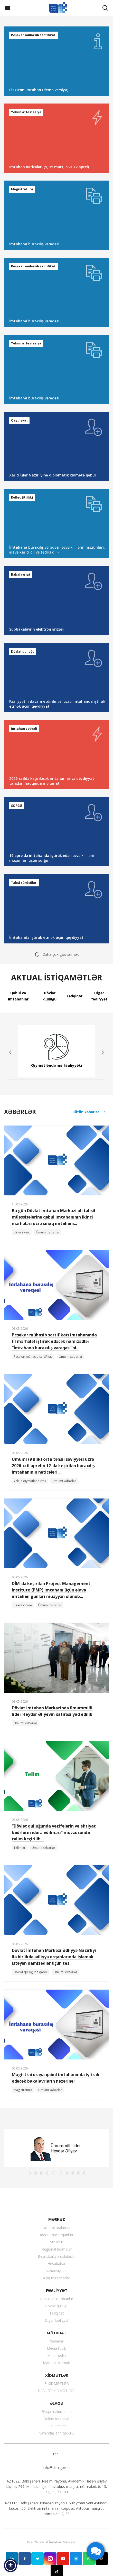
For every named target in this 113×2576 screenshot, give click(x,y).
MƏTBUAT (56, 2332)
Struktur (56, 2242)
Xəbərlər (56, 2341)
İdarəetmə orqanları (56, 2234)
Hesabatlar (56, 2263)
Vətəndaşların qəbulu (56, 2433)
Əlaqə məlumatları (56, 2411)
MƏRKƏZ (56, 2219)
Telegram (76, 2558)
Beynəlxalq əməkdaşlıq (57, 2256)
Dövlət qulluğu (49, 995)
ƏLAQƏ (56, 2403)
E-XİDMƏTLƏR (56, 2383)
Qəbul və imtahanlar (18, 995)
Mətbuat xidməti (56, 2362)
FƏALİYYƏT (56, 2290)
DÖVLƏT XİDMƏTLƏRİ (57, 2390)
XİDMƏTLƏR (56, 2375)
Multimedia (56, 2355)
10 (85, 2173)
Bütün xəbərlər (89, 1112)
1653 (56, 2453)
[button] (10, 2565)
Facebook (24, 2558)
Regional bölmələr (57, 2249)
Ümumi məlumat (57, 2227)
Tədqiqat (74, 996)
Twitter (37, 2558)
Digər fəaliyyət (99, 995)
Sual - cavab (56, 2425)
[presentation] (10, 1052)
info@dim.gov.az (56, 2467)
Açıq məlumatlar (56, 2277)
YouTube (63, 2558)
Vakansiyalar (56, 2270)
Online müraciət (56, 2418)
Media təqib (56, 2348)
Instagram (50, 2558)
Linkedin (12, 2558)
